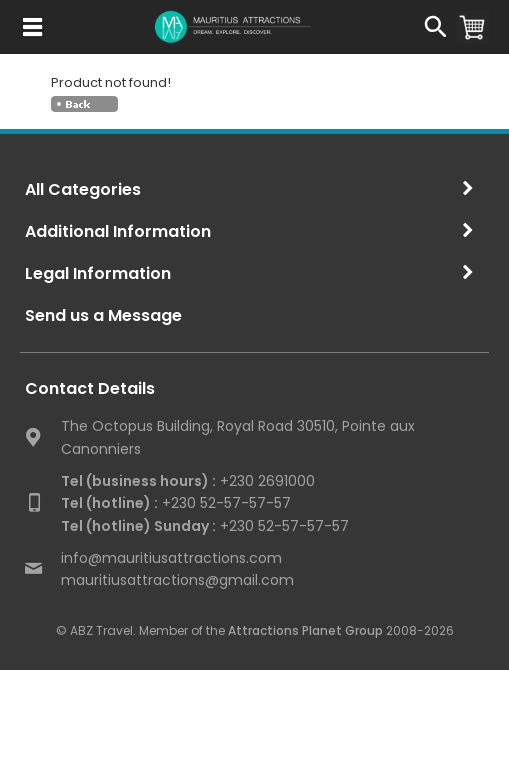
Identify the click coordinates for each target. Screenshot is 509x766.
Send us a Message (103, 315)
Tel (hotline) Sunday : (138, 526)
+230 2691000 (188, 481)
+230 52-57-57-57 (176, 503)
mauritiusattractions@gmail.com (177, 580)
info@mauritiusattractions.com (171, 558)
